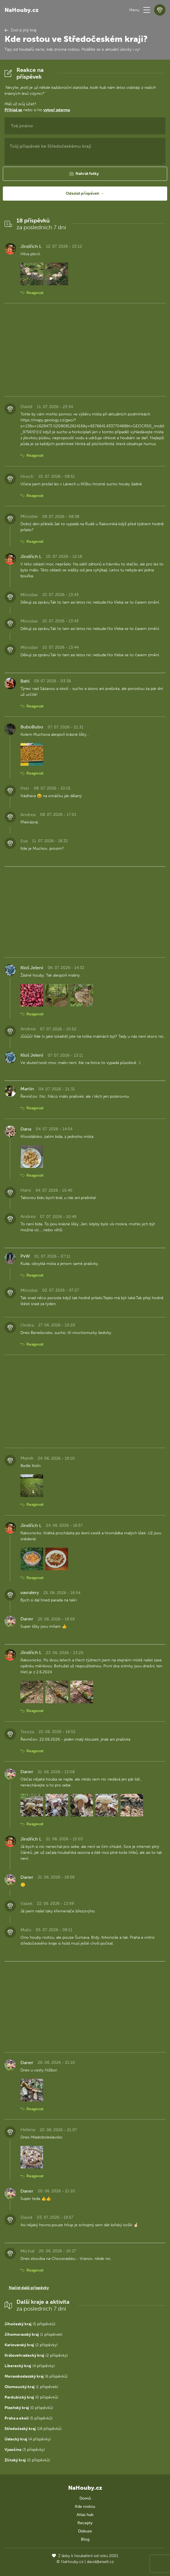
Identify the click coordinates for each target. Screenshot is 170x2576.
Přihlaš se (13, 110)
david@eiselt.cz (100, 2561)
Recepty (85, 2523)
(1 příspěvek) (33, 2334)
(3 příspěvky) (25, 2449)
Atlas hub (85, 2514)
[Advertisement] (85, 349)
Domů (85, 2498)
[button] (146, 10)
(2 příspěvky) (31, 2345)
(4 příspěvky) (30, 2365)
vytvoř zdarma (56, 110)
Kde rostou (85, 2506)
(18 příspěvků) (33, 2428)
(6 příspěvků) (36, 2376)
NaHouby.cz (22, 10)
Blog (85, 2539)
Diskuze (85, 2531)
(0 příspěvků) (31, 2397)
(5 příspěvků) (30, 2324)
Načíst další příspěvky (29, 2287)
